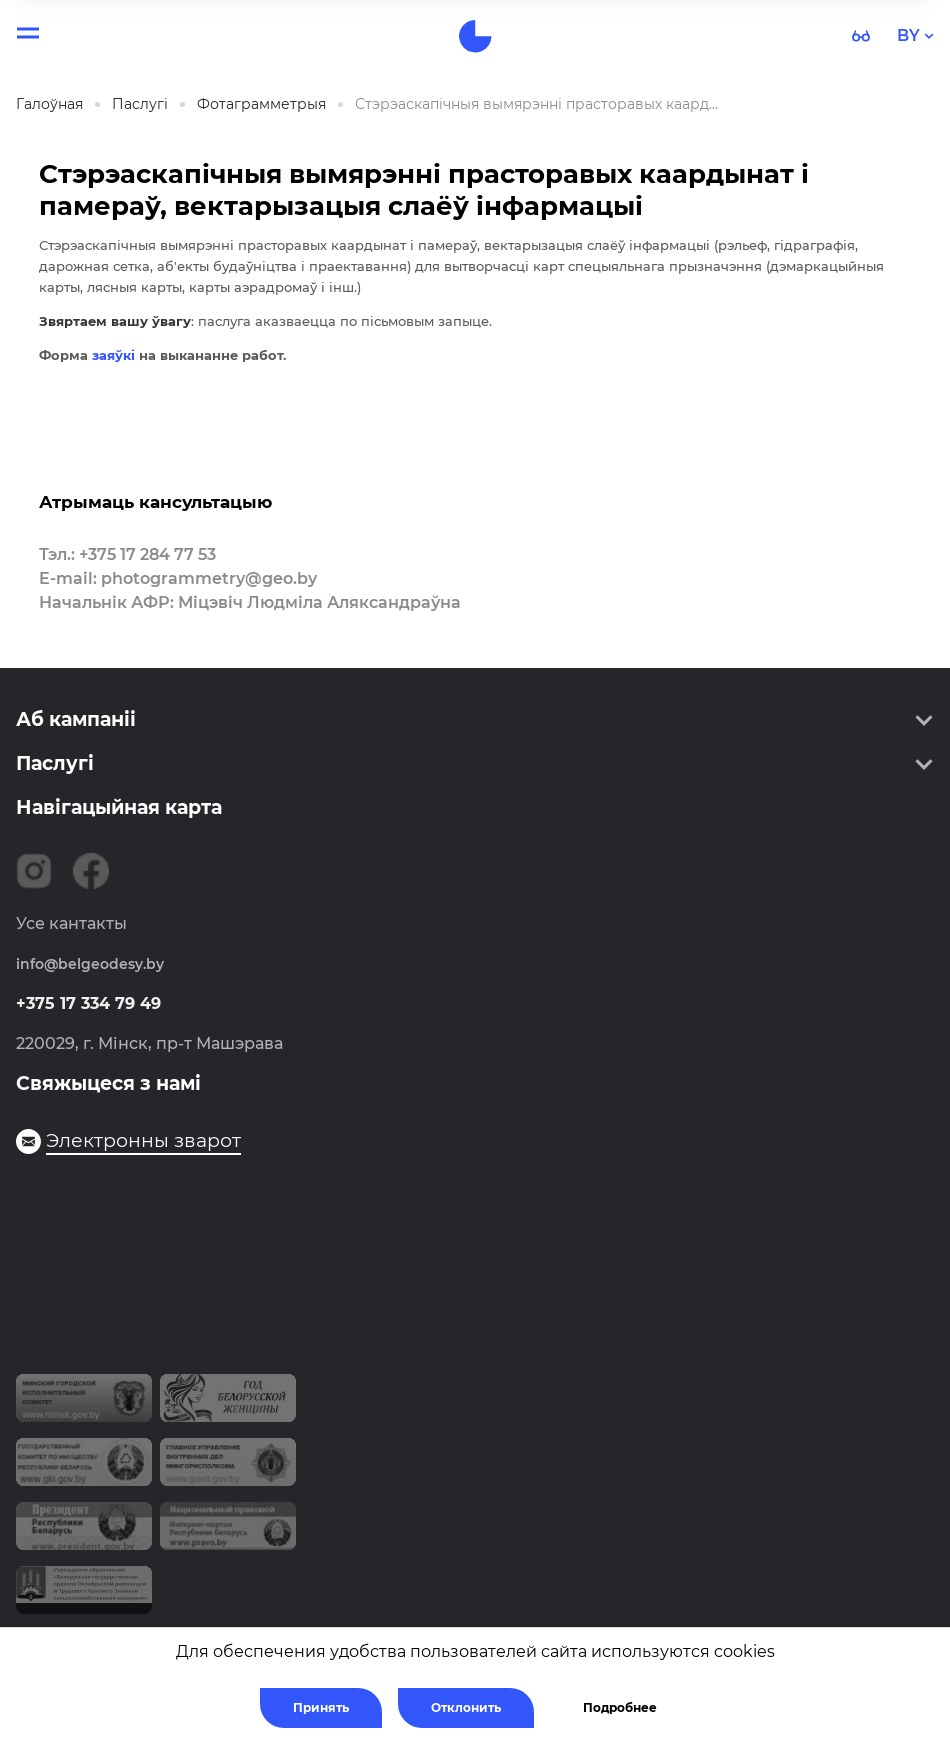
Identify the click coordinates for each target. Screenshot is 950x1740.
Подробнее (620, 1707)
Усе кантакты (71, 923)
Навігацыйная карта (119, 807)
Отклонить (466, 1707)
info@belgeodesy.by (90, 964)
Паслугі (55, 763)
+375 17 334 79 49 (88, 1003)
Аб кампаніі (76, 719)
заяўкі (113, 355)
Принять (321, 1707)
